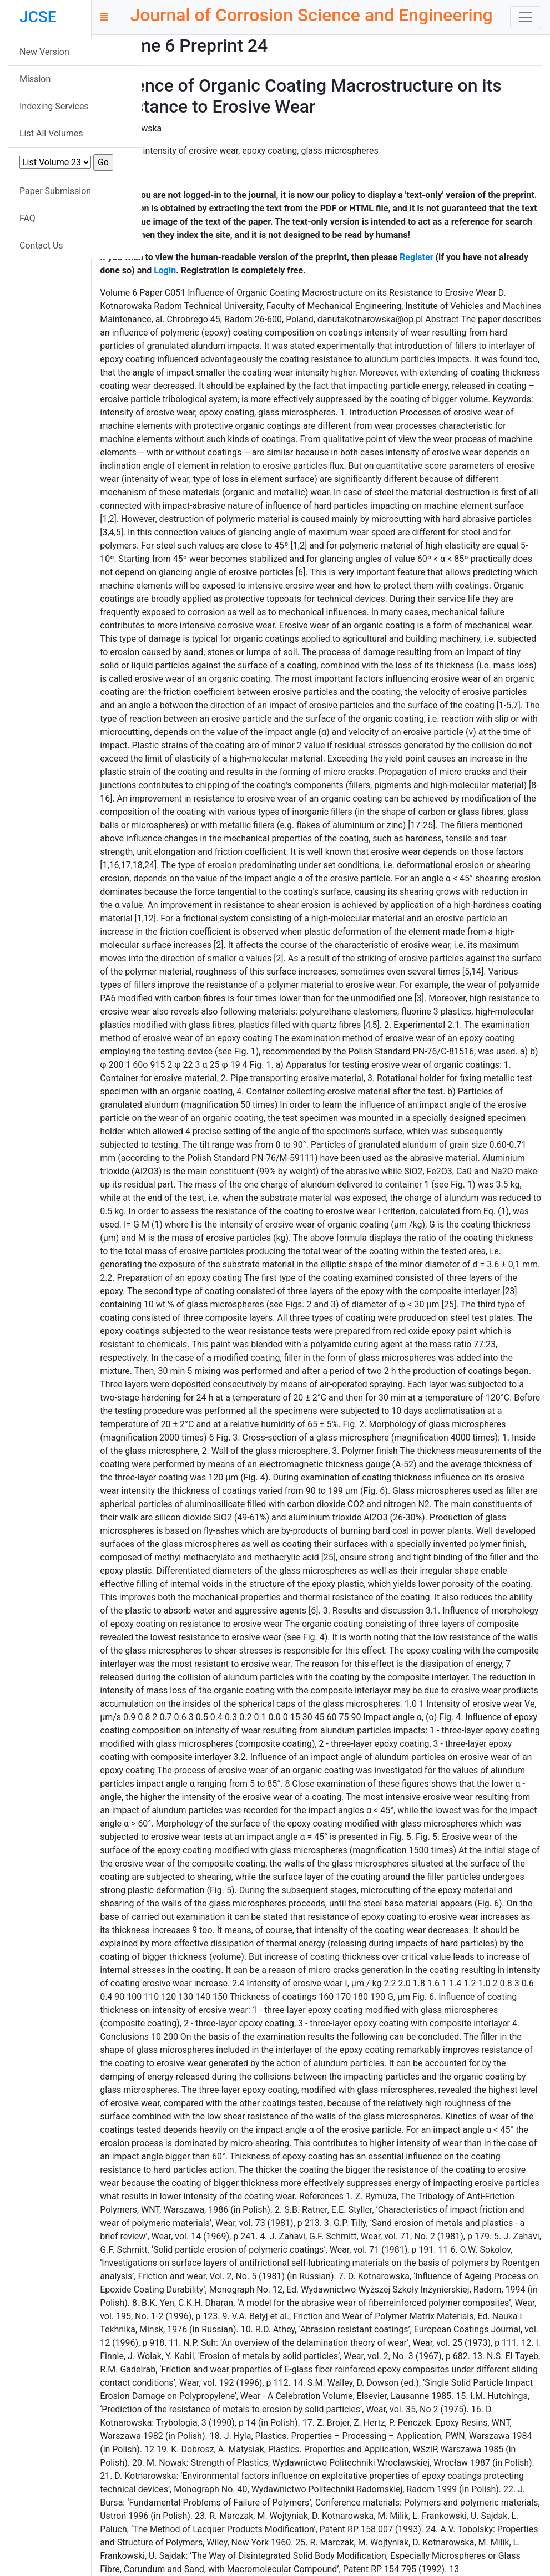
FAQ (27, 218)
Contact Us (41, 245)
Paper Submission (55, 191)
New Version (44, 52)
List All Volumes (51, 133)
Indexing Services (54, 106)
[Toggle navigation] (525, 17)
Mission (35, 79)
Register (416, 257)
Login (165, 270)
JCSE (38, 17)
